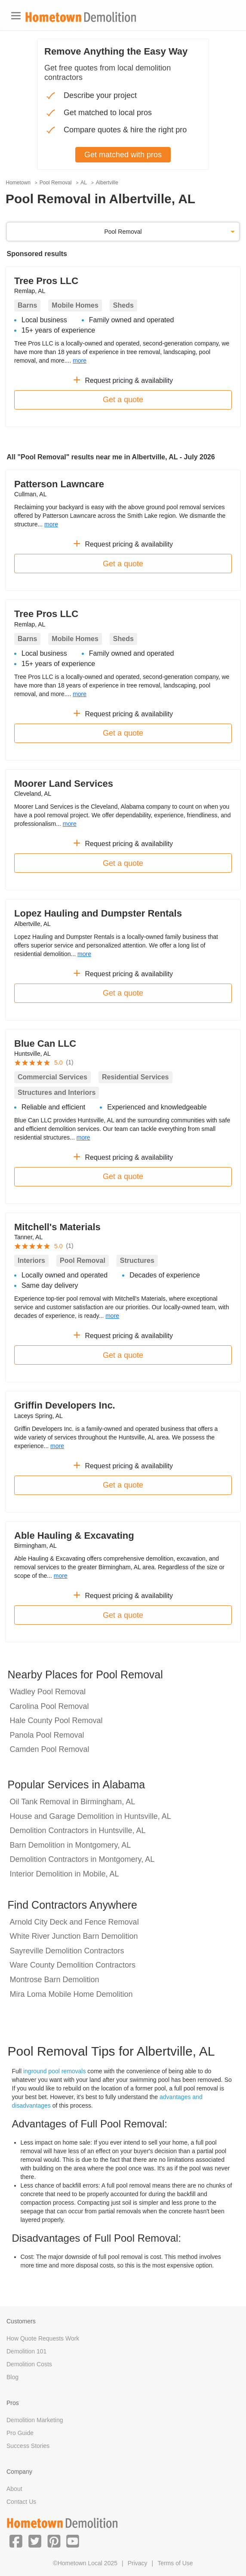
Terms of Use (175, 2563)
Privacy (138, 2563)
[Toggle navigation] (16, 15)
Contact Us (21, 2501)
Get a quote (123, 399)
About (14, 2488)
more (79, 360)
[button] (16, 2540)
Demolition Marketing (34, 2420)
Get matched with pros (123, 154)
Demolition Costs (29, 2364)
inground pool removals (54, 2071)
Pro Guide (20, 2432)
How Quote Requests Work (42, 2338)
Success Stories (27, 2445)
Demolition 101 (26, 2351)
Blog (12, 2377)
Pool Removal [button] (122, 231)
